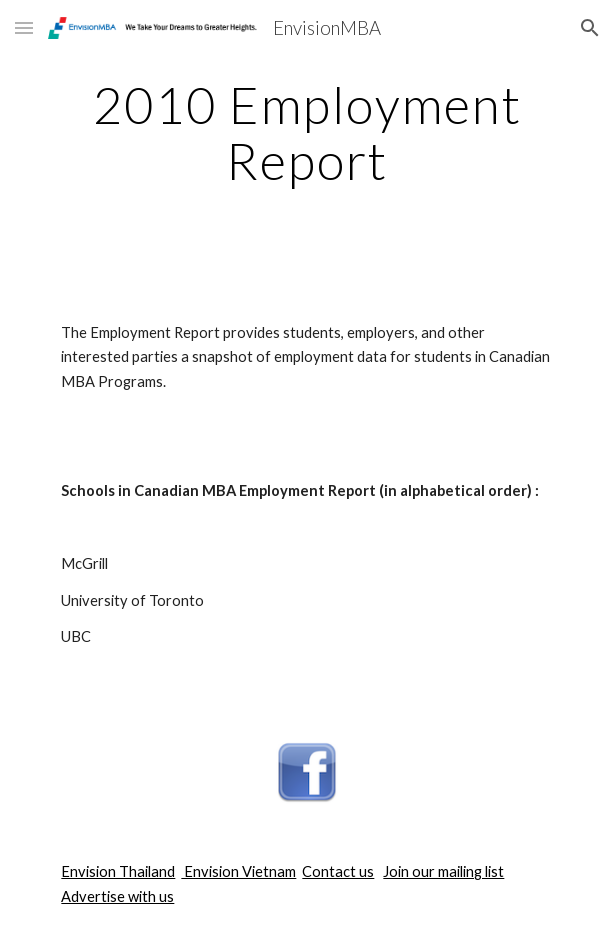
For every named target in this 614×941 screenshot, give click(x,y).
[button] (24, 27)
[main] (306, 132)
